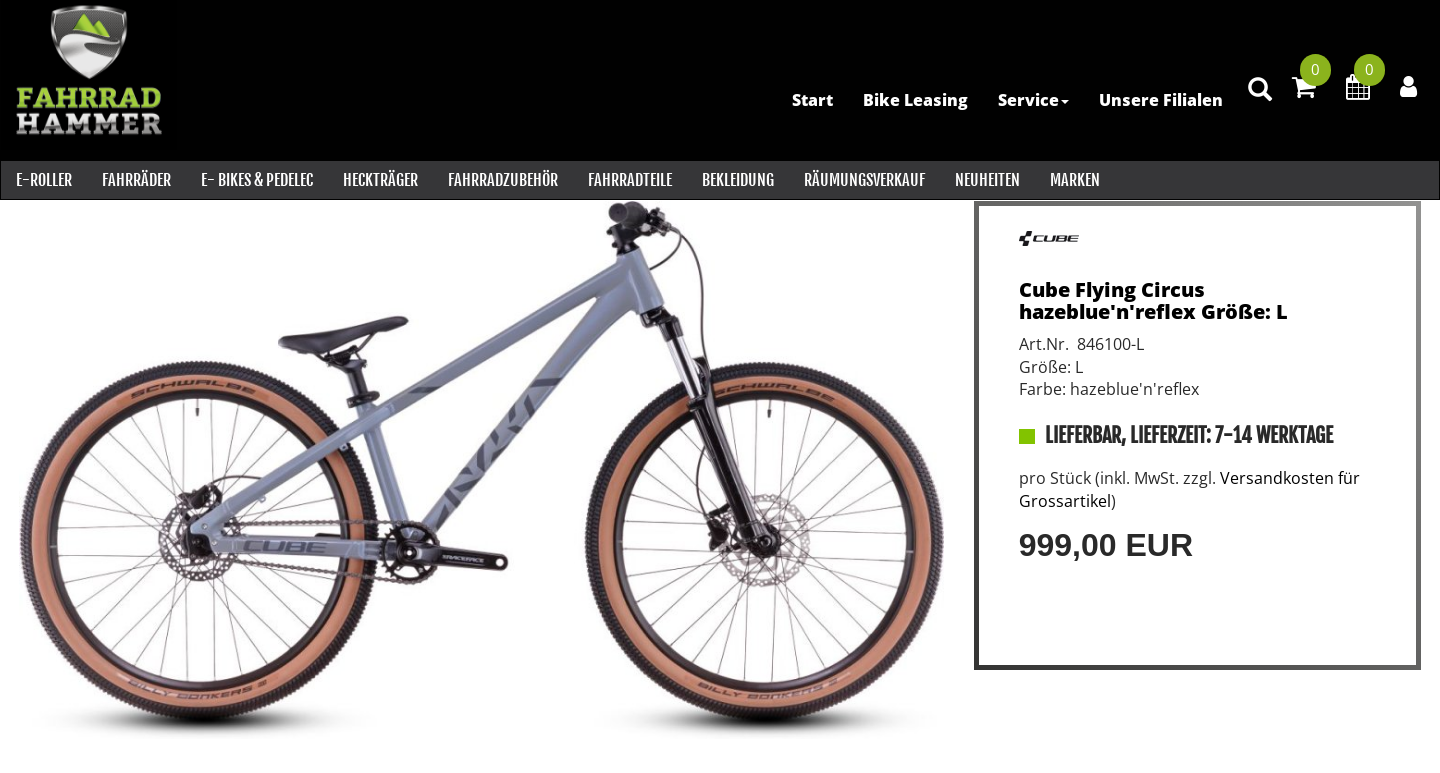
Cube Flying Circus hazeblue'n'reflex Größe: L (1153, 300)
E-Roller (43, 180)
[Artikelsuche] (1258, 101)
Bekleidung (737, 180)
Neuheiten (986, 180)
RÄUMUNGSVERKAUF (863, 180)
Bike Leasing (913, 100)
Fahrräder (135, 180)
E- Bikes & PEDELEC (256, 180)
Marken (1074, 180)
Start (810, 100)
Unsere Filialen (1159, 100)
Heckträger (379, 180)
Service (1031, 100)
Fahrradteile (629, 180)
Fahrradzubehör (502, 180)
